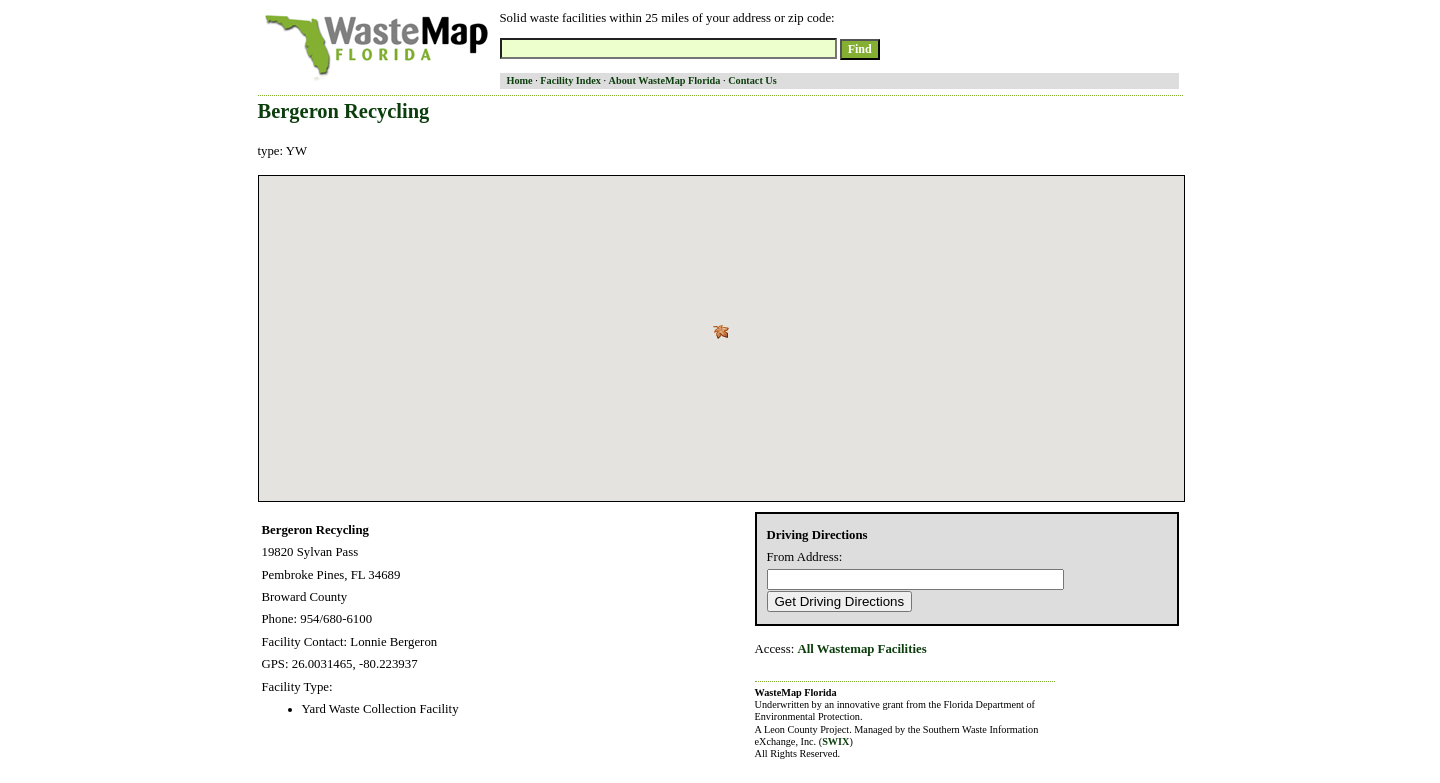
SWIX (835, 741)
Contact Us (752, 80)
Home (520, 80)
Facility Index (570, 80)
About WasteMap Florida (665, 80)
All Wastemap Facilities (862, 649)
